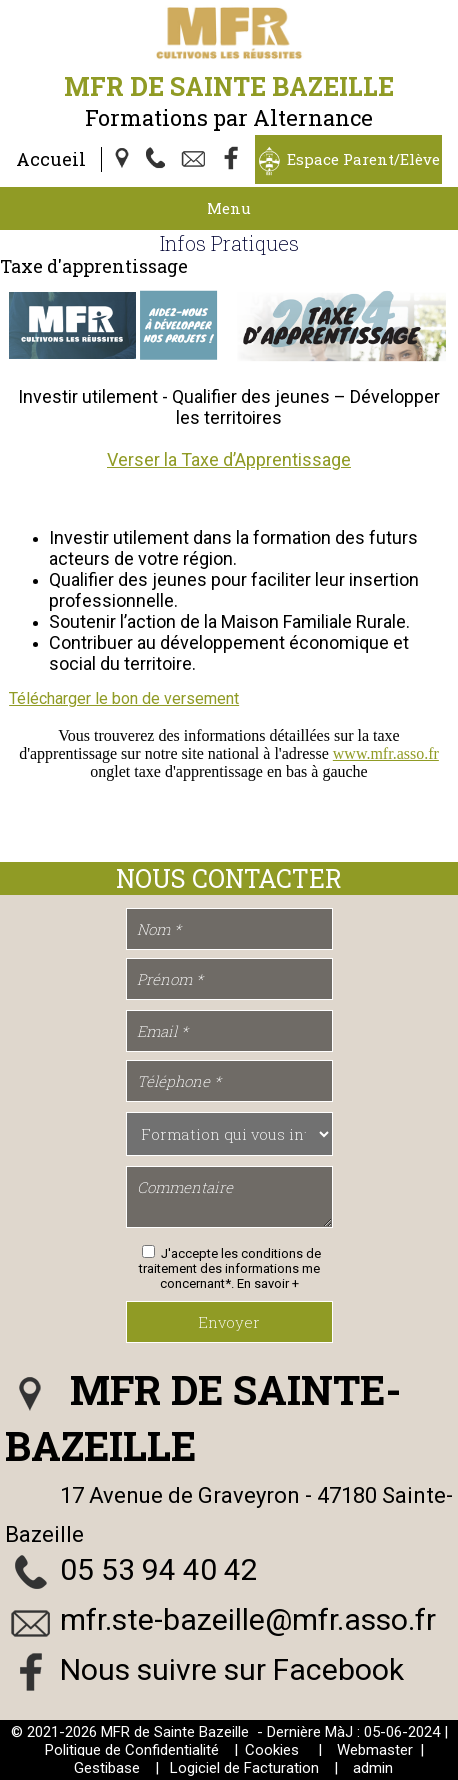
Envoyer (229, 1322)
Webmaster (375, 1750)
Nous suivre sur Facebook (232, 1669)
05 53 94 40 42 (159, 1569)
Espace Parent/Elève (363, 159)
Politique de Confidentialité (132, 1750)
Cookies (272, 1750)
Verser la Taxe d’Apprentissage (229, 459)
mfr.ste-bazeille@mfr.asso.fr (248, 1619)
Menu (229, 208)
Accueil (51, 159)
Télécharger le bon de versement (124, 698)
